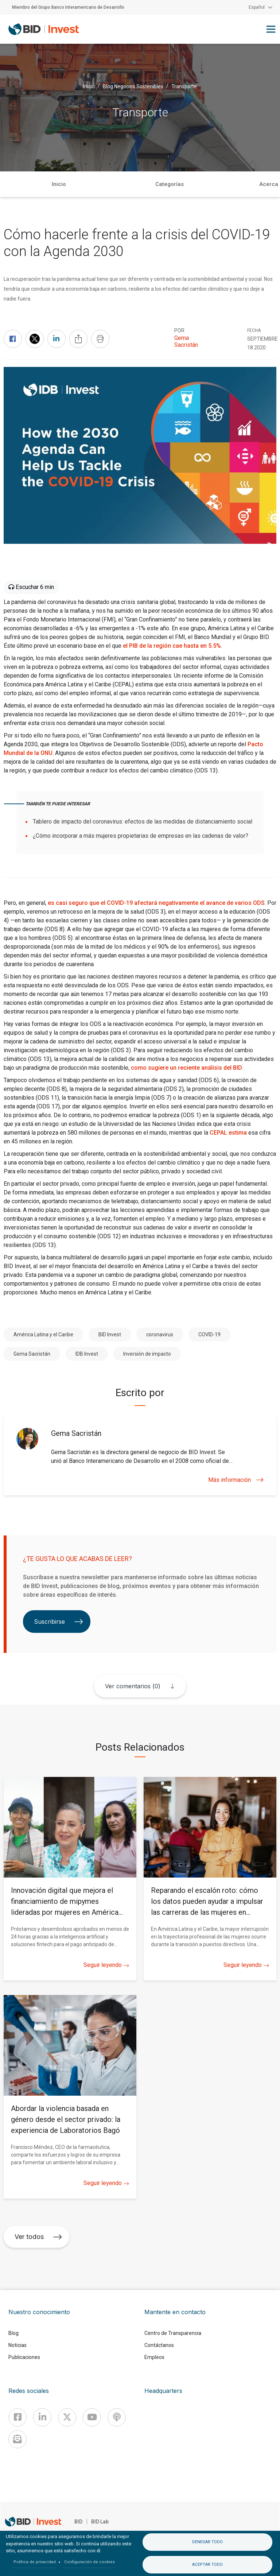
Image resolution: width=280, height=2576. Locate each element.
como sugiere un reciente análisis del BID (186, 1067)
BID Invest (109, 1334)
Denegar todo (207, 2542)
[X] (67, 2417)
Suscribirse (58, 1621)
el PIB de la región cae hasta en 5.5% (172, 645)
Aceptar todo (207, 2564)
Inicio (89, 86)
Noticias (17, 2345)
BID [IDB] (78, 2522)
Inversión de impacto (147, 1354)
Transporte (184, 86)
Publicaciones (24, 2357)
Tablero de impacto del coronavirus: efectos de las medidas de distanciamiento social (142, 821)
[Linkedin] (42, 2417)
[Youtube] (92, 2417)
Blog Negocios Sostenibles (133, 86)
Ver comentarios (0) (132, 1686)
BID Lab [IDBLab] (100, 2522)
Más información (236, 1479)
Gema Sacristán (186, 341)
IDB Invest (86, 1354)
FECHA (254, 330)
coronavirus (159, 1334)
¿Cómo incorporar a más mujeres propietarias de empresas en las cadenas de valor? (140, 835)
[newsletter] (17, 2439)
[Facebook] (17, 2417)
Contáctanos (159, 2345)
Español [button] (257, 7)
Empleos (154, 2357)
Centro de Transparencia (172, 2333)
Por (179, 330)
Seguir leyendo (106, 1965)
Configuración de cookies (89, 2562)
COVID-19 (209, 1334)
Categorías (169, 184)
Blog (13, 2333)
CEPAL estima (228, 1132)
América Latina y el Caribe (43, 1334)
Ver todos (38, 2236)
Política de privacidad (34, 2562)
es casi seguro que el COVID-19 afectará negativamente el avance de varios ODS (156, 902)
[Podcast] (117, 2417)
